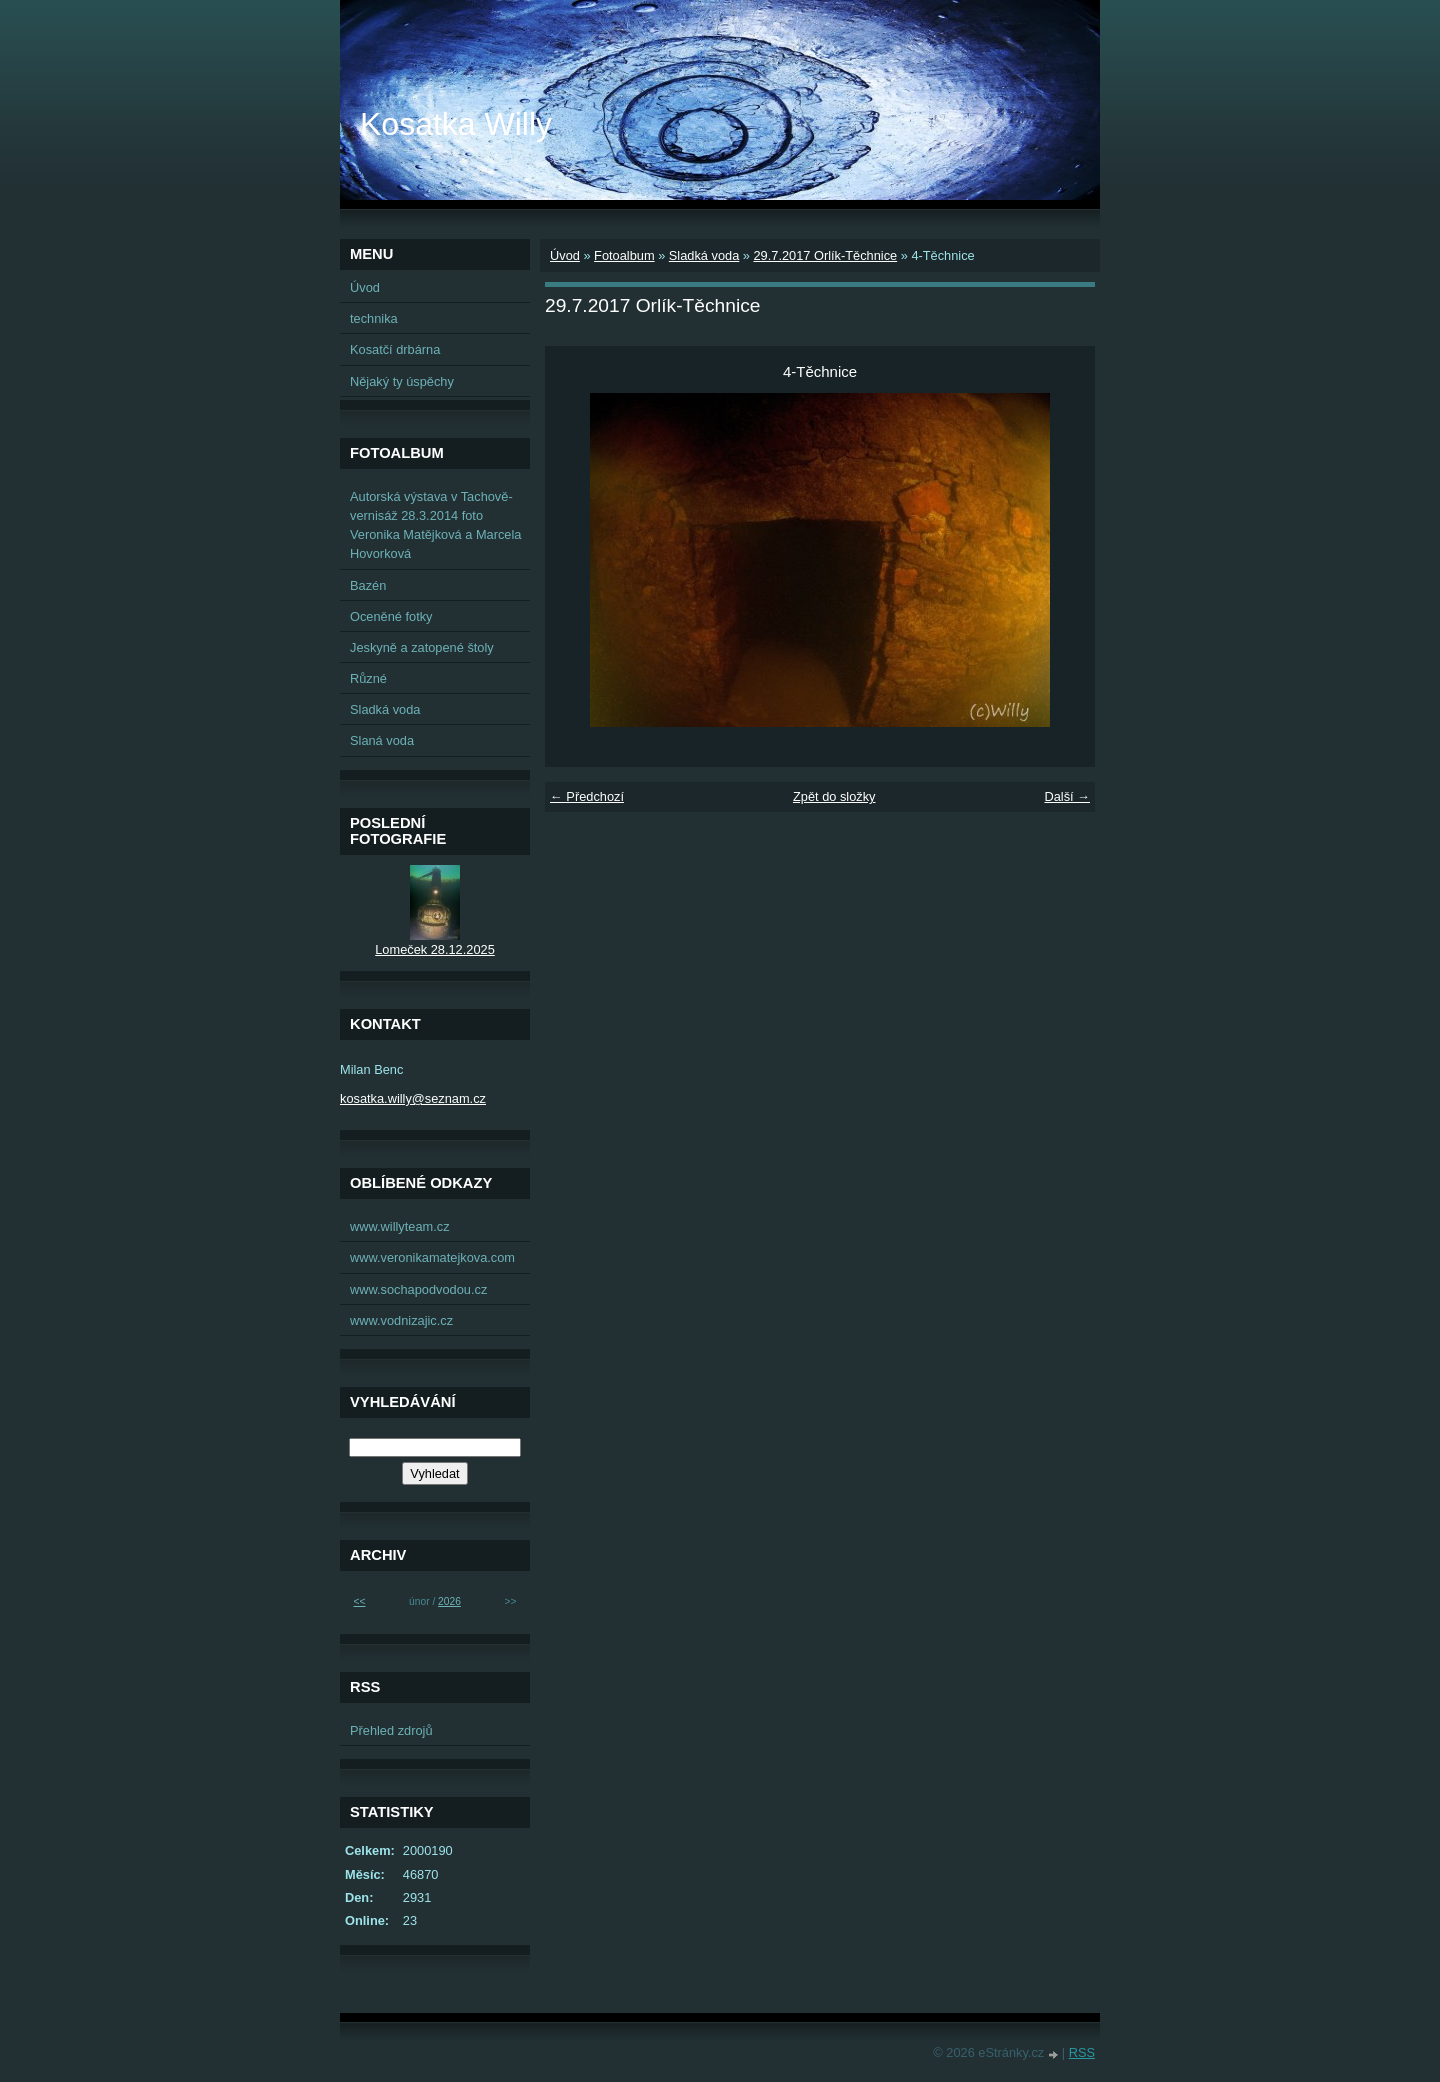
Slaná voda (382, 740)
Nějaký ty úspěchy (402, 381)
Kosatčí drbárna (395, 349)
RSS (1082, 2052)
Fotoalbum (624, 255)
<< (359, 1601)
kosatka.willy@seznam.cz (413, 1098)
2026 (449, 1601)
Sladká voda (704, 255)
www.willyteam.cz (400, 1226)
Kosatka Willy (456, 124)
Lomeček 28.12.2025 (435, 949)
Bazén (368, 585)
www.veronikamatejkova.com (432, 1257)
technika (374, 318)
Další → (1067, 796)
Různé (368, 678)
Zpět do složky (834, 796)
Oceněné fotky (391, 616)
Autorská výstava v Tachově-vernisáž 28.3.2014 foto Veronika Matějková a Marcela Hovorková (435, 525)
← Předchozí (587, 796)
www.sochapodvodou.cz (418, 1289)
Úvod (565, 255)
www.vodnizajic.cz (401, 1320)
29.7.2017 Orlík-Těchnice (825, 255)
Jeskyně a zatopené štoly (422, 647)
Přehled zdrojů (391, 1730)
